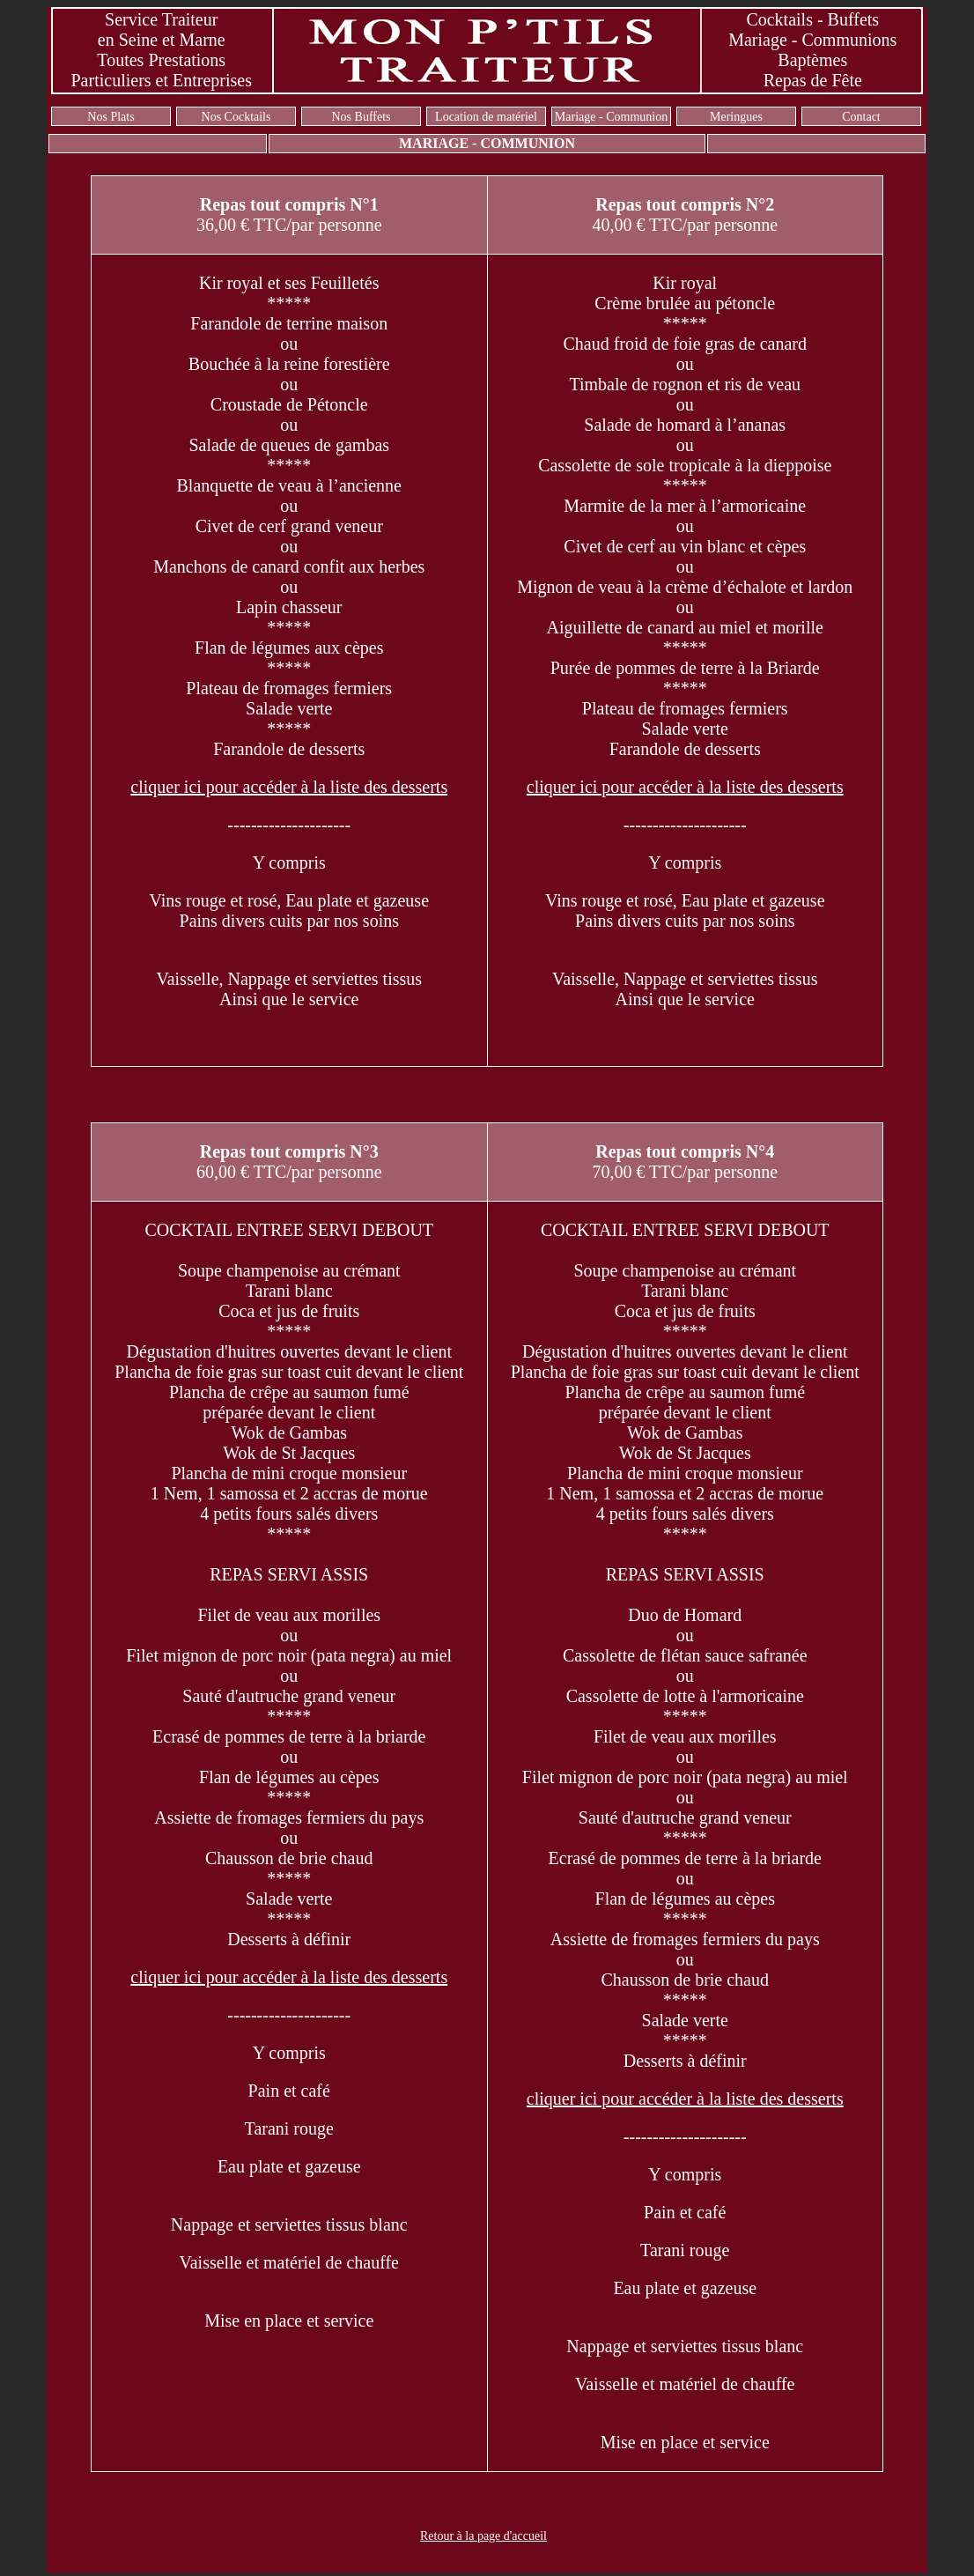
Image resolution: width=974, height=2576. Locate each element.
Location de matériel (486, 116)
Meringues (736, 116)
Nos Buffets (360, 116)
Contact (861, 116)
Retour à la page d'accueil (483, 2536)
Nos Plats (110, 116)
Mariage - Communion (611, 116)
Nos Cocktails (236, 116)
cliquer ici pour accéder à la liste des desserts (288, 786)
